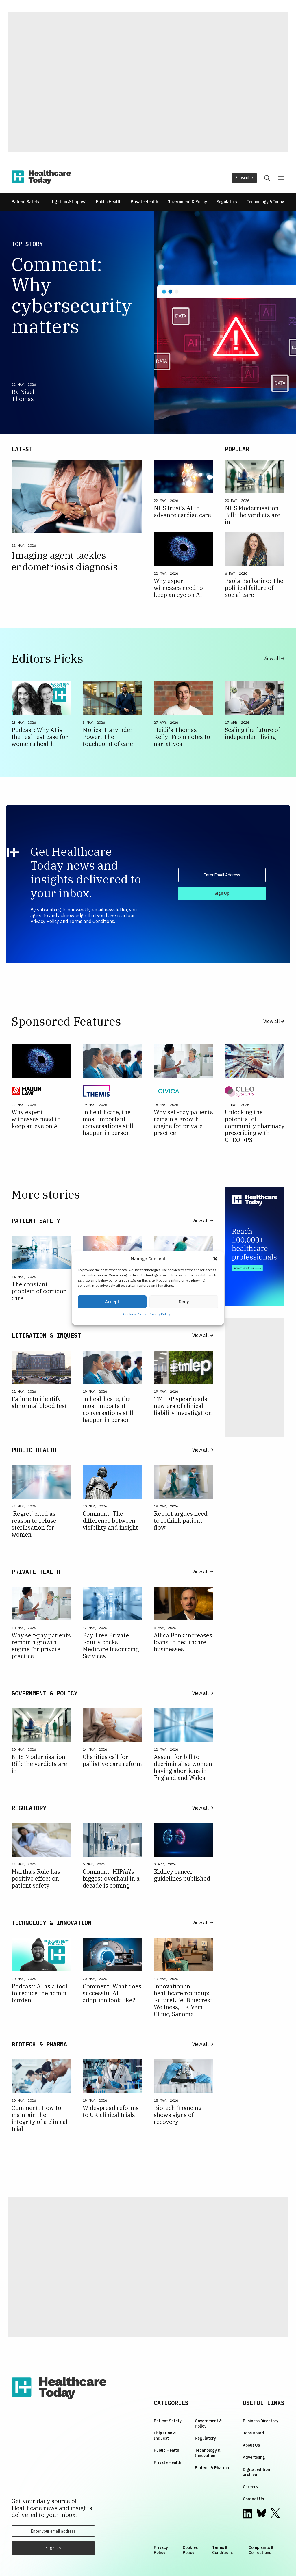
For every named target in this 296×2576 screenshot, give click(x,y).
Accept (112, 1301)
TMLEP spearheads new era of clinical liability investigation (183, 1406)
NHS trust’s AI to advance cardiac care (182, 512)
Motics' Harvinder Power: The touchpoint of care (108, 737)
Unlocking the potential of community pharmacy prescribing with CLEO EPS (254, 1126)
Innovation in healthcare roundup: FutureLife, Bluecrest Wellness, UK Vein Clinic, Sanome (183, 2000)
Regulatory (226, 201)
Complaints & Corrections (261, 2550)
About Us (251, 2445)
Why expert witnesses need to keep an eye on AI (178, 587)
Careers (250, 2486)
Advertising (254, 2457)
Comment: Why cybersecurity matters (72, 295)
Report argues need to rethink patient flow (181, 1520)
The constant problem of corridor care (39, 1291)
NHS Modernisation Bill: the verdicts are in (252, 515)
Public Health (108, 201)
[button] (215, 1259)
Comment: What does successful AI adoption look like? (112, 1993)
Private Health (144, 201)
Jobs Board (253, 2433)
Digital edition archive (256, 2472)
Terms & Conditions (222, 2550)
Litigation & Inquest (68, 201)
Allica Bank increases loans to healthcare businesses (183, 1642)
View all (273, 658)
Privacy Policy (159, 1314)
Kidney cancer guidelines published (182, 1875)
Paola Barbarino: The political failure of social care (254, 587)
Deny (184, 1301)
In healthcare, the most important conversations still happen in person (108, 1122)
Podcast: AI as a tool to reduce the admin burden (39, 1993)
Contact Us (253, 2498)
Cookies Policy (134, 1314)
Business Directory (260, 2420)
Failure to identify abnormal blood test (39, 1402)
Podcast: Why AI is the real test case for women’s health (40, 737)
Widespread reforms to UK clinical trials (111, 2111)
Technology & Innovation (270, 201)
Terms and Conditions (91, 921)
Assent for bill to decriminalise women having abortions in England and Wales (183, 1767)
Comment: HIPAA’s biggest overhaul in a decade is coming (111, 1878)
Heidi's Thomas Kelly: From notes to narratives (182, 737)
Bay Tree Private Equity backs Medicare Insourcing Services (111, 1646)
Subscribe (244, 177)
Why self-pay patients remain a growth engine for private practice (183, 1122)
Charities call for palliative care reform (112, 1760)
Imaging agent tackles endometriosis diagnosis (66, 561)
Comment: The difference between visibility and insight (111, 1520)
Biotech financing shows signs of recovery (177, 2115)
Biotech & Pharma (212, 2467)
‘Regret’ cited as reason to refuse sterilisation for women (34, 1524)
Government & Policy (187, 201)
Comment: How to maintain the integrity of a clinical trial (40, 2118)
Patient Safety (25, 201)
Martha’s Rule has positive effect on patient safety (36, 1878)
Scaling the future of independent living (252, 733)
